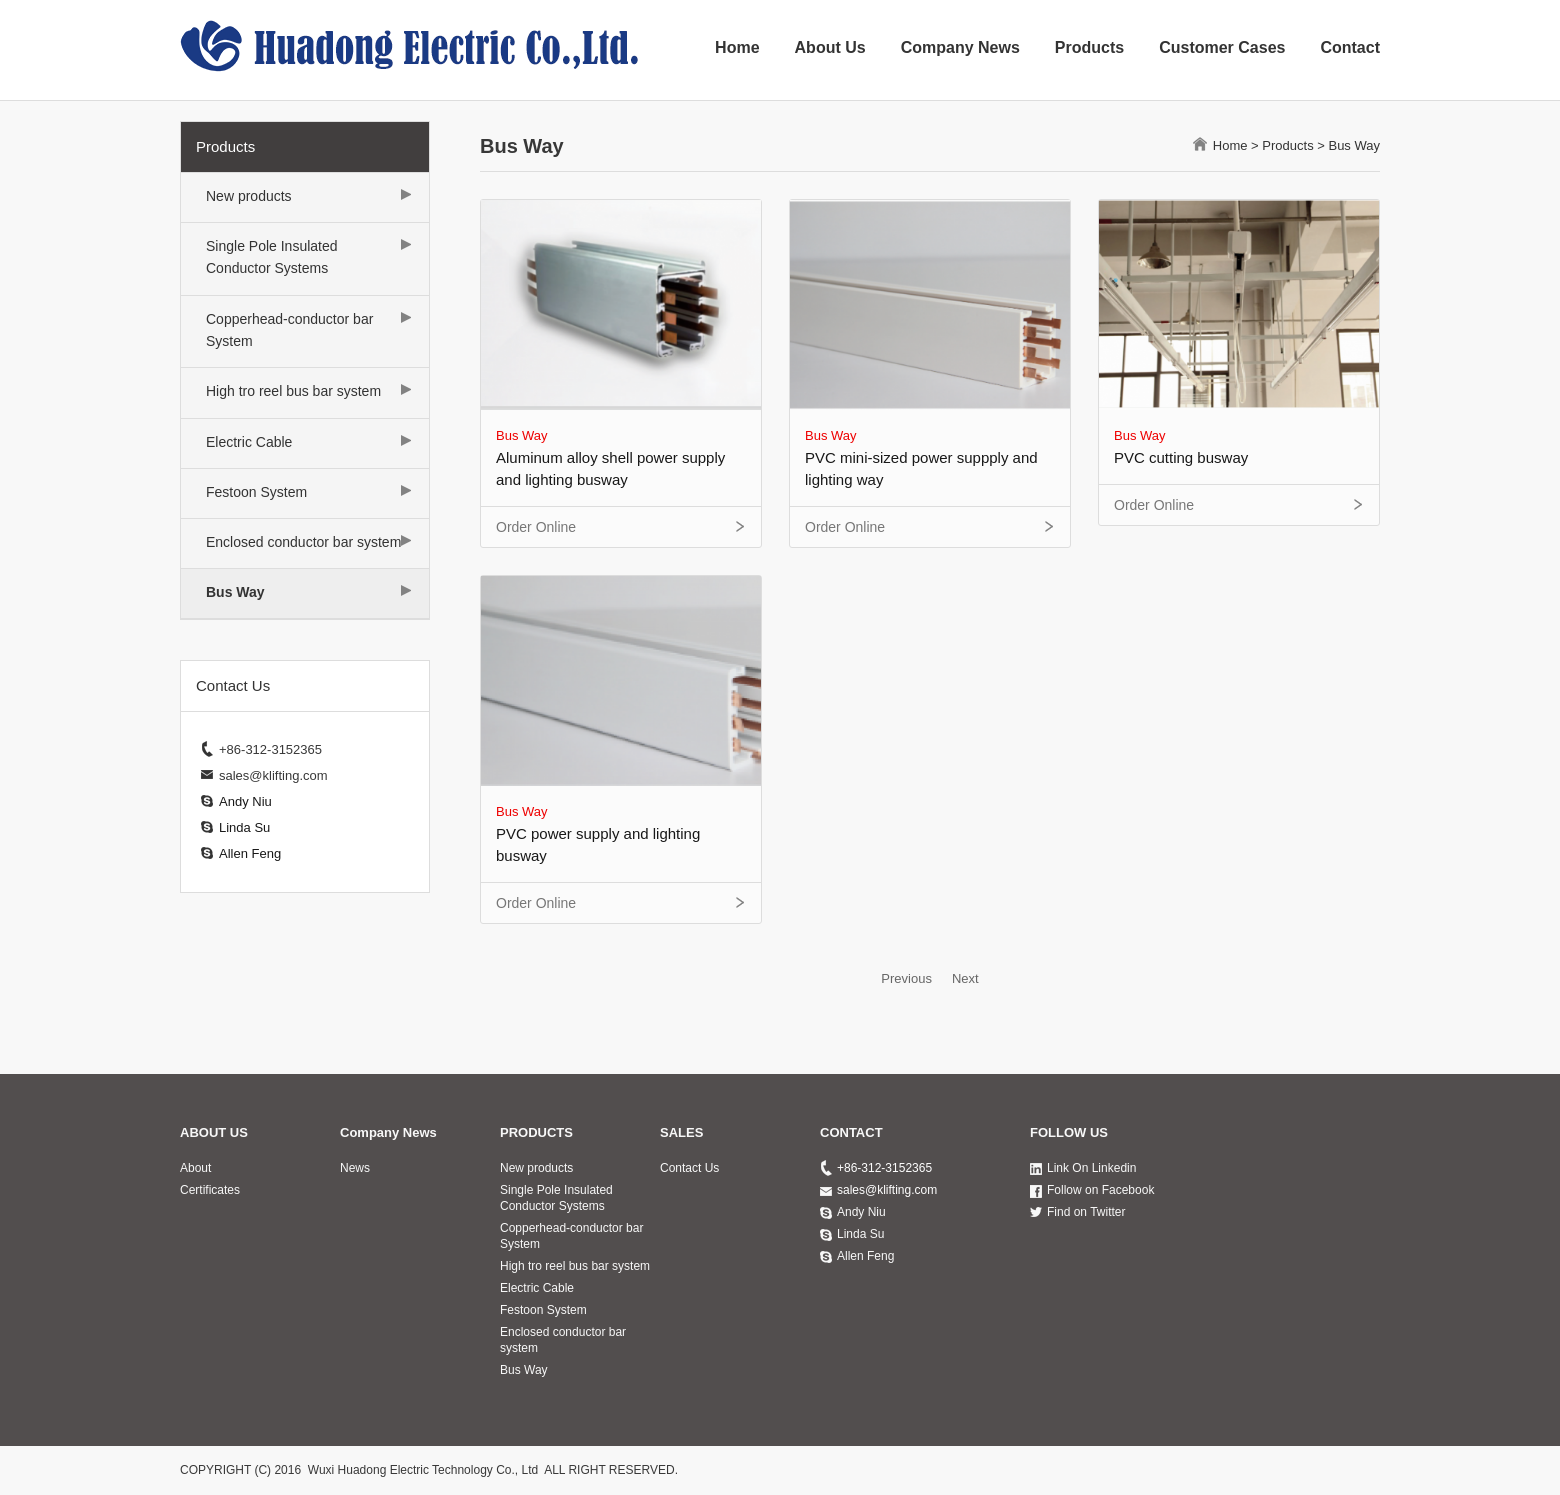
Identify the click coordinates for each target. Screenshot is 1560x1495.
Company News (960, 47)
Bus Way (235, 592)
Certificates (210, 1190)
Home (737, 47)
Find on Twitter (1086, 1212)
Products (1089, 47)
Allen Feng (250, 853)
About (195, 1168)
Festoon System (256, 492)
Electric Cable (249, 442)
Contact (1350, 47)
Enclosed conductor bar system (303, 542)
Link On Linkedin (1091, 1168)
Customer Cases (1222, 47)
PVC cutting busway (1181, 457)
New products (249, 196)
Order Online (536, 527)
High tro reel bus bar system (293, 391)
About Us (830, 47)
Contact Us (689, 1168)
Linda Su (244, 827)
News (355, 1168)
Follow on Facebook (1100, 1190)
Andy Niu (245, 801)
